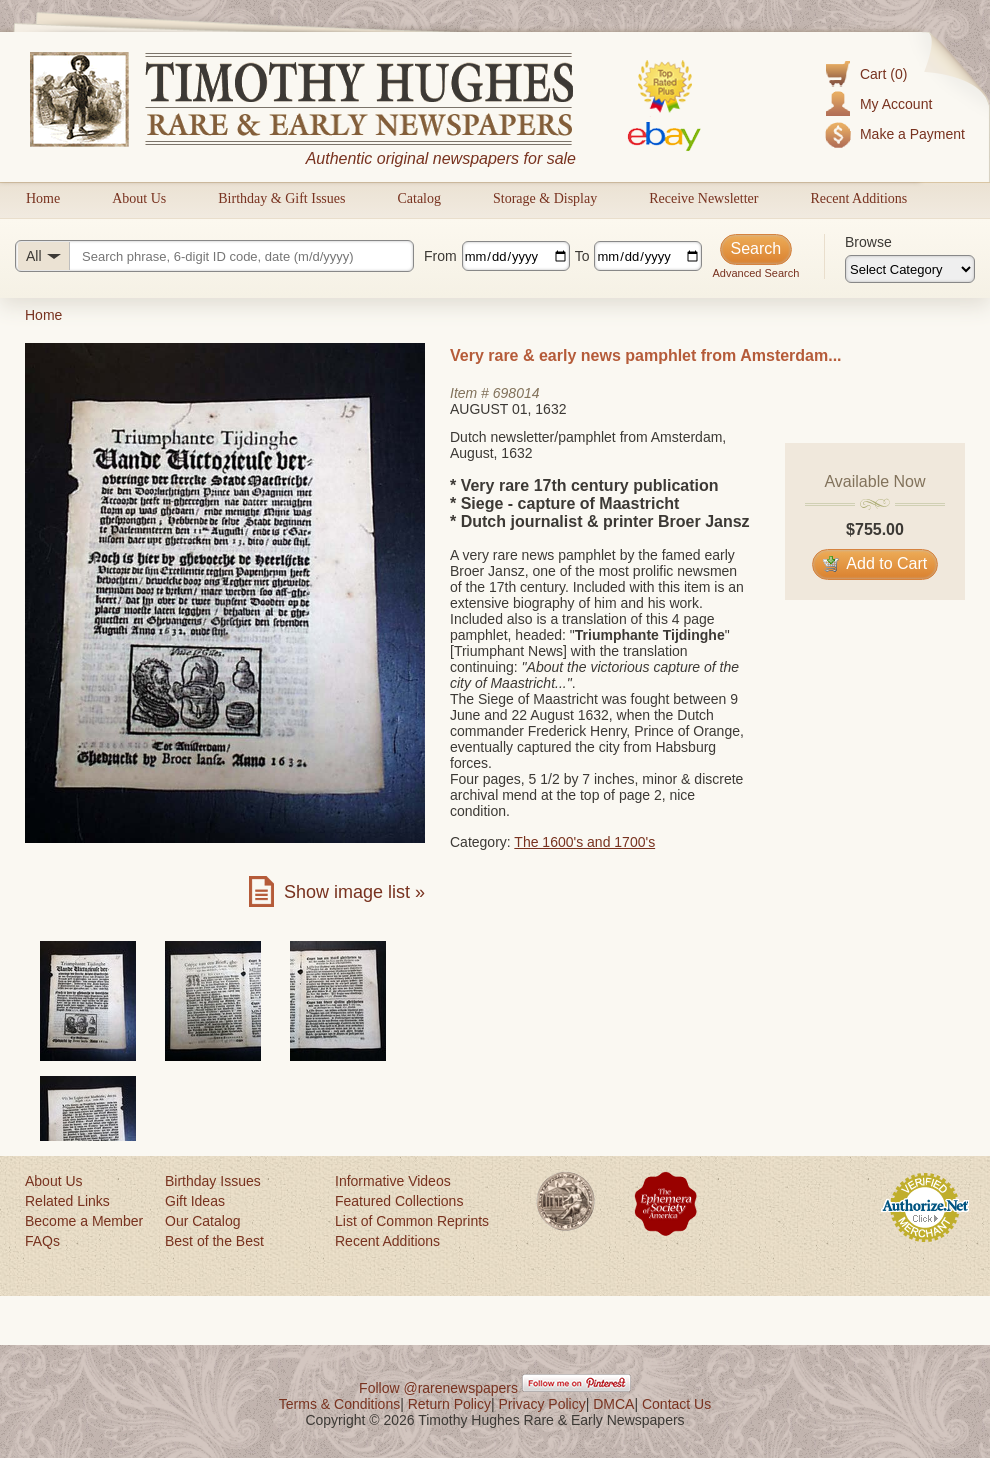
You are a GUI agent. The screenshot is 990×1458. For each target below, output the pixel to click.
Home (43, 198)
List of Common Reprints (412, 1221)
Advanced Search (755, 273)
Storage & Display (545, 198)
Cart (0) (883, 74)
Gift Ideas (195, 1201)
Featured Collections (399, 1201)
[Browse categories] (910, 269)
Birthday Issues (213, 1181)
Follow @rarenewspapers (438, 1388)
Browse (868, 242)
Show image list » (354, 892)
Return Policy (449, 1404)
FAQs (42, 1241)
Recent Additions (858, 198)
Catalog (419, 198)
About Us (139, 198)
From (440, 256)
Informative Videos (393, 1181)
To (582, 256)
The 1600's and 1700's (584, 842)
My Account (896, 104)
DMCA (613, 1404)
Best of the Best (214, 1241)
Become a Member (84, 1221)
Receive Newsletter (703, 198)
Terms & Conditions (339, 1404)
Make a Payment (912, 134)
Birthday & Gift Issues (281, 198)
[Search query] (214, 256)
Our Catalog (202, 1221)
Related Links (67, 1201)
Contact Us (676, 1404)
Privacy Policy (542, 1404)
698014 (516, 393)
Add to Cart (875, 563)
